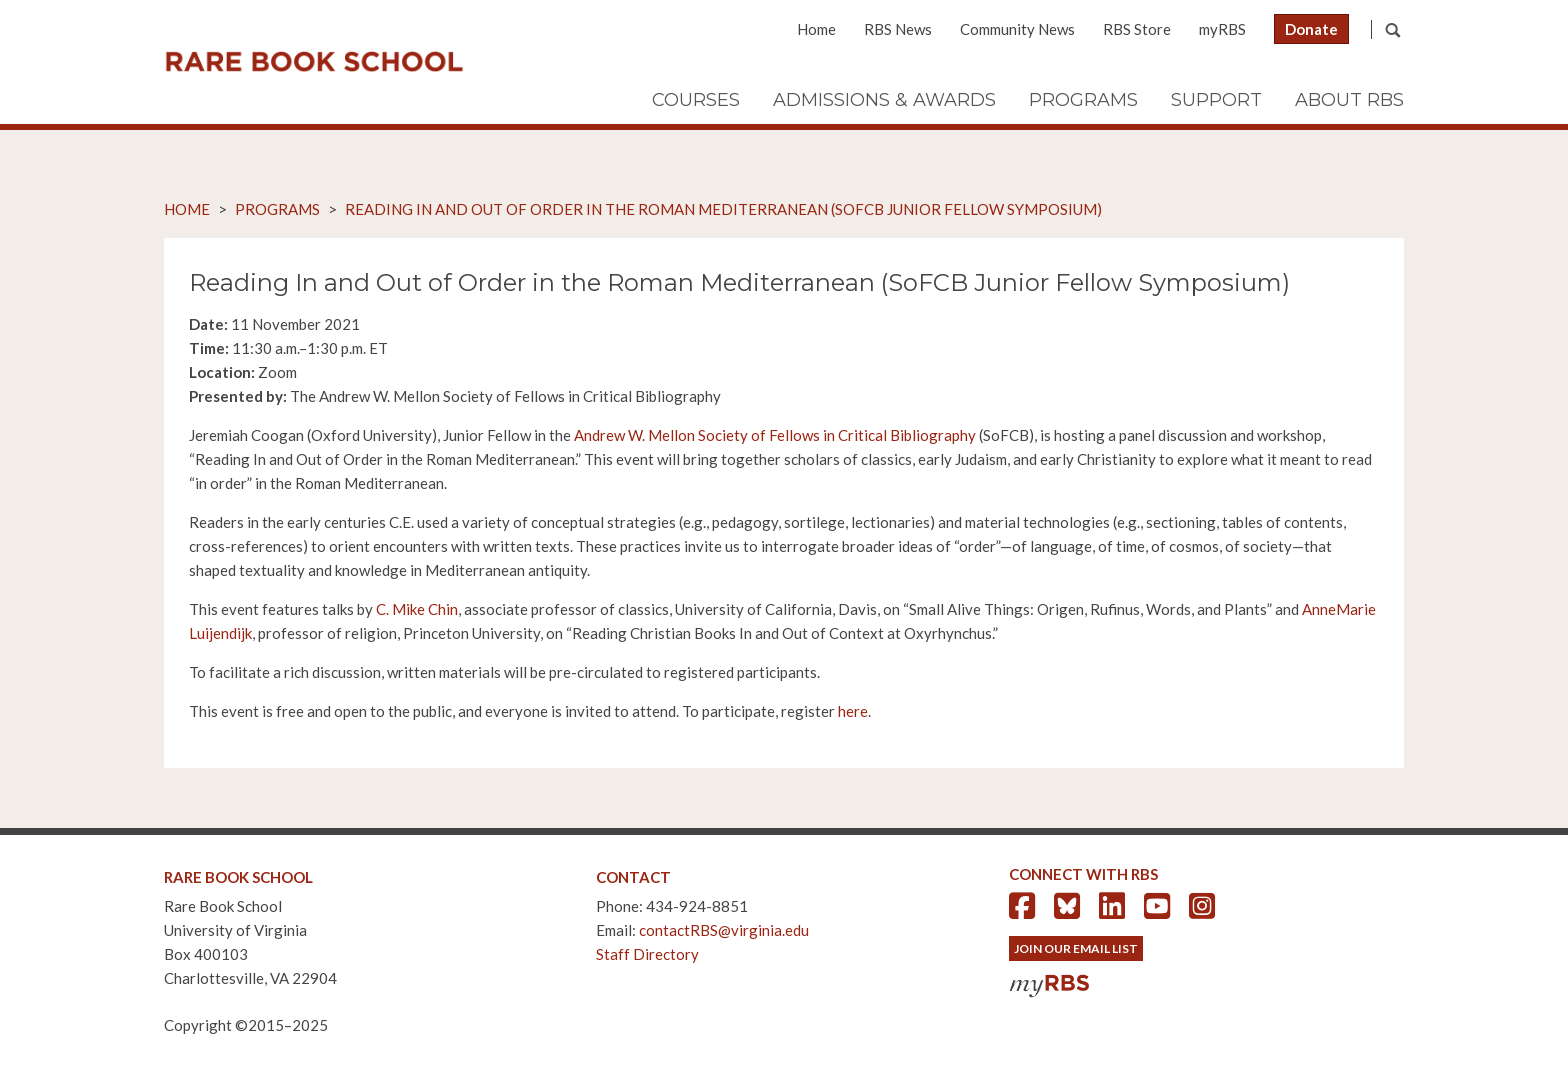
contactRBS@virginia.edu (724, 930)
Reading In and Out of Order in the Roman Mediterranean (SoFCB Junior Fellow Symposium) (723, 209)
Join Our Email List (1076, 948)
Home (816, 29)
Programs (1083, 100)
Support (1216, 100)
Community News (1017, 29)
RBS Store (1137, 29)
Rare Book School (314, 62)
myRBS (1222, 29)
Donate (1311, 29)
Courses (696, 100)
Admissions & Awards (884, 100)
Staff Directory (647, 954)
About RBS (1349, 100)
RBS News (898, 29)
